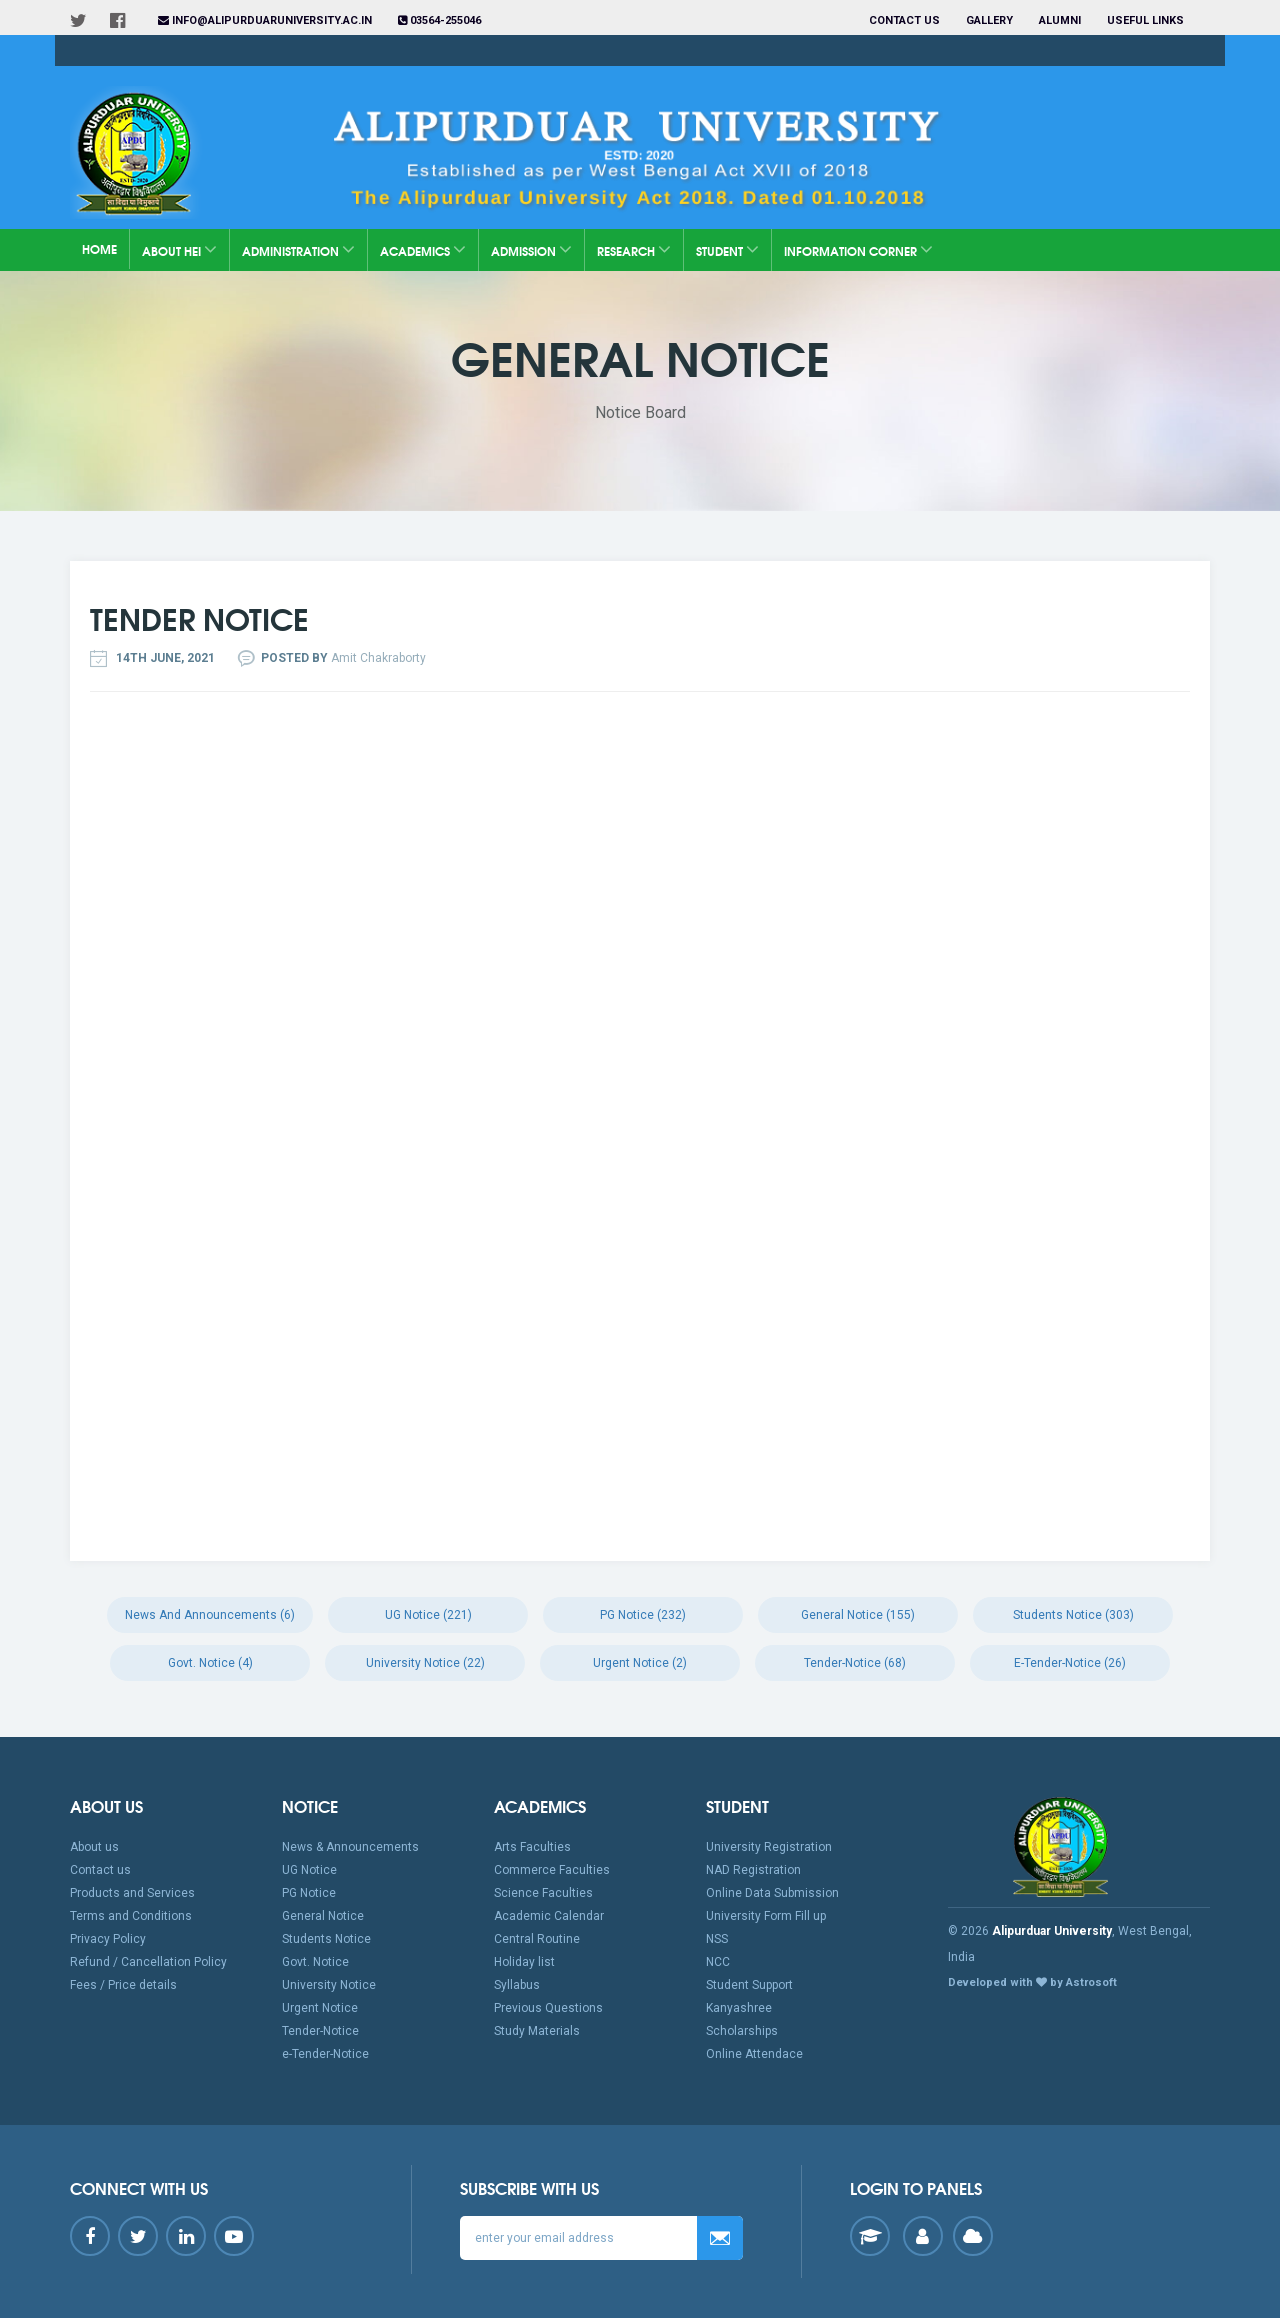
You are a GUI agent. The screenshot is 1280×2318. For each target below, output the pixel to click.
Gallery (989, 20)
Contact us (904, 20)
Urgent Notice (320, 2008)
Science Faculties (543, 1893)
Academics (423, 249)
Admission (531, 249)
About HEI (179, 249)
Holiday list (524, 1962)
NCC (718, 1962)
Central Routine (537, 1939)
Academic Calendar (549, 1916)
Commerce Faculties (552, 1870)
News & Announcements (350, 1847)
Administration (298, 249)
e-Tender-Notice (325, 2054)
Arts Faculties (532, 1847)
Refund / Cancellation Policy (148, 1962)
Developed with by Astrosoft (1032, 1982)
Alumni (1060, 20)
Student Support (749, 1985)
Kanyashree (739, 2008)
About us (94, 1847)
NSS (717, 1939)
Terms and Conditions (131, 1916)
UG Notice (309, 1870)
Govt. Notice (315, 1962)
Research (634, 249)
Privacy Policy (108, 1939)
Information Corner (858, 249)
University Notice (329, 1985)
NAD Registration (753, 1870)
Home (99, 248)
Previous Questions (548, 2008)
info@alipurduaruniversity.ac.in (265, 20)
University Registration (769, 1847)
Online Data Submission (772, 1893)
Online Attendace (754, 2054)
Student (727, 249)
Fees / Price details (123, 1985)
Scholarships (742, 2031)
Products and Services (132, 1893)
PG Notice (309, 1893)
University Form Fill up (766, 1916)
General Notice (323, 1916)
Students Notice (326, 1939)
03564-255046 (439, 20)
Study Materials (537, 2031)
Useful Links (1147, 20)
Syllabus (517, 1985)
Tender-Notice (320, 2031)
